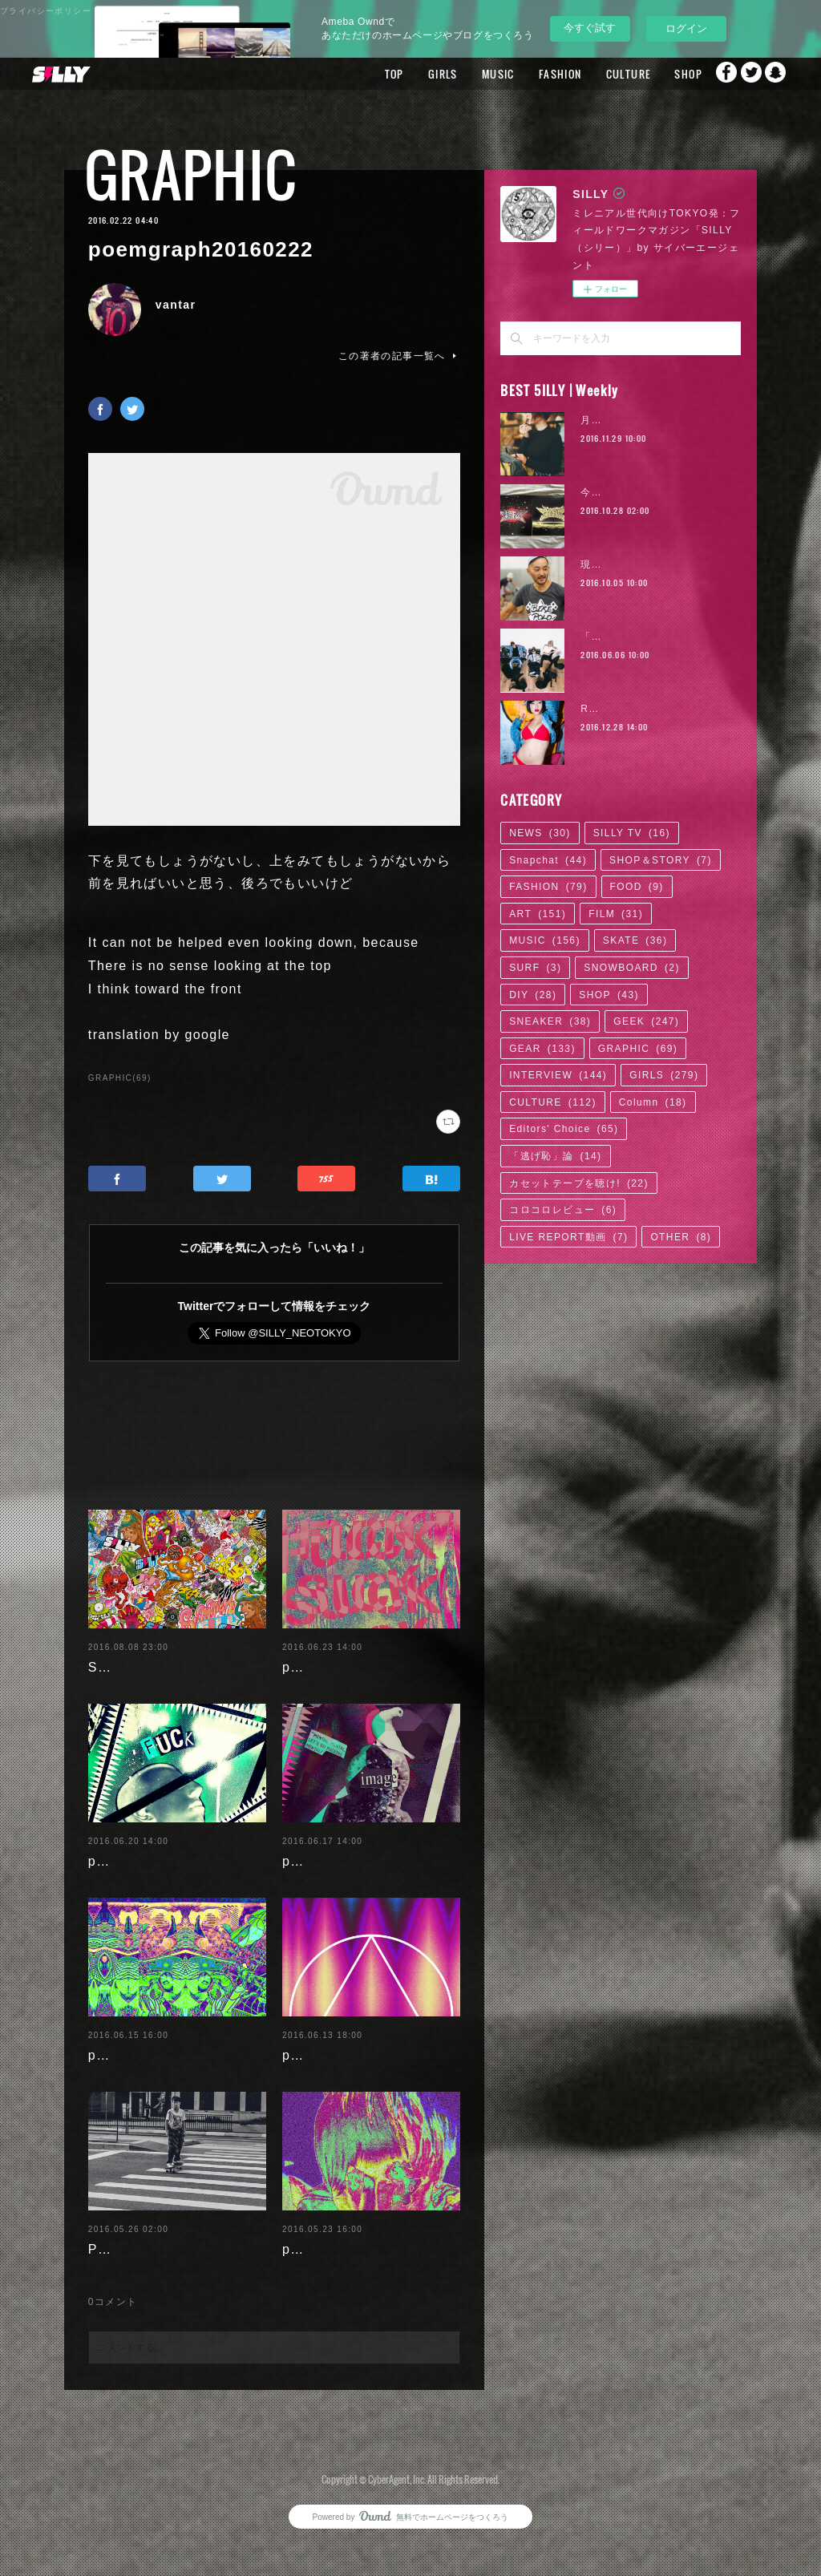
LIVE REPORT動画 (568, 1237)
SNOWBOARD (632, 967)
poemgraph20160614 (352, 2078)
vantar (176, 304)
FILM (615, 914)
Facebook (713, 74)
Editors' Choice (563, 1128)
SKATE (635, 940)
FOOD (637, 886)
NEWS (540, 833)
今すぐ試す (590, 28)
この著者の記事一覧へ (399, 356)
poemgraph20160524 (352, 2272)
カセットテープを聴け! (579, 1183)
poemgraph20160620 (158, 1884)
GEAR (542, 1048)
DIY (532, 995)
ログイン (686, 28)
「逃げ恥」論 (555, 1156)
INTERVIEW (558, 1075)
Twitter (745, 74)
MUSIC (460, 74)
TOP (356, 74)
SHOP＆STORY (660, 860)
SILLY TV (631, 833)
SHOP (651, 74)
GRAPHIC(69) (120, 1078)
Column (653, 1102)
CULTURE (590, 74)
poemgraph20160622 (352, 1667)
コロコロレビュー (563, 1209)
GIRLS (405, 74)
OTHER (680, 1237)
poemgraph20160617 (352, 1884)
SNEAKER (550, 1021)
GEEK (646, 1021)
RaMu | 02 (607, 708)
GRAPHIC (190, 174)
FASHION (522, 74)
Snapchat (777, 74)
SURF (535, 967)
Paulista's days (139, 2272)
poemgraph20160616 (158, 2078)
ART (537, 914)
